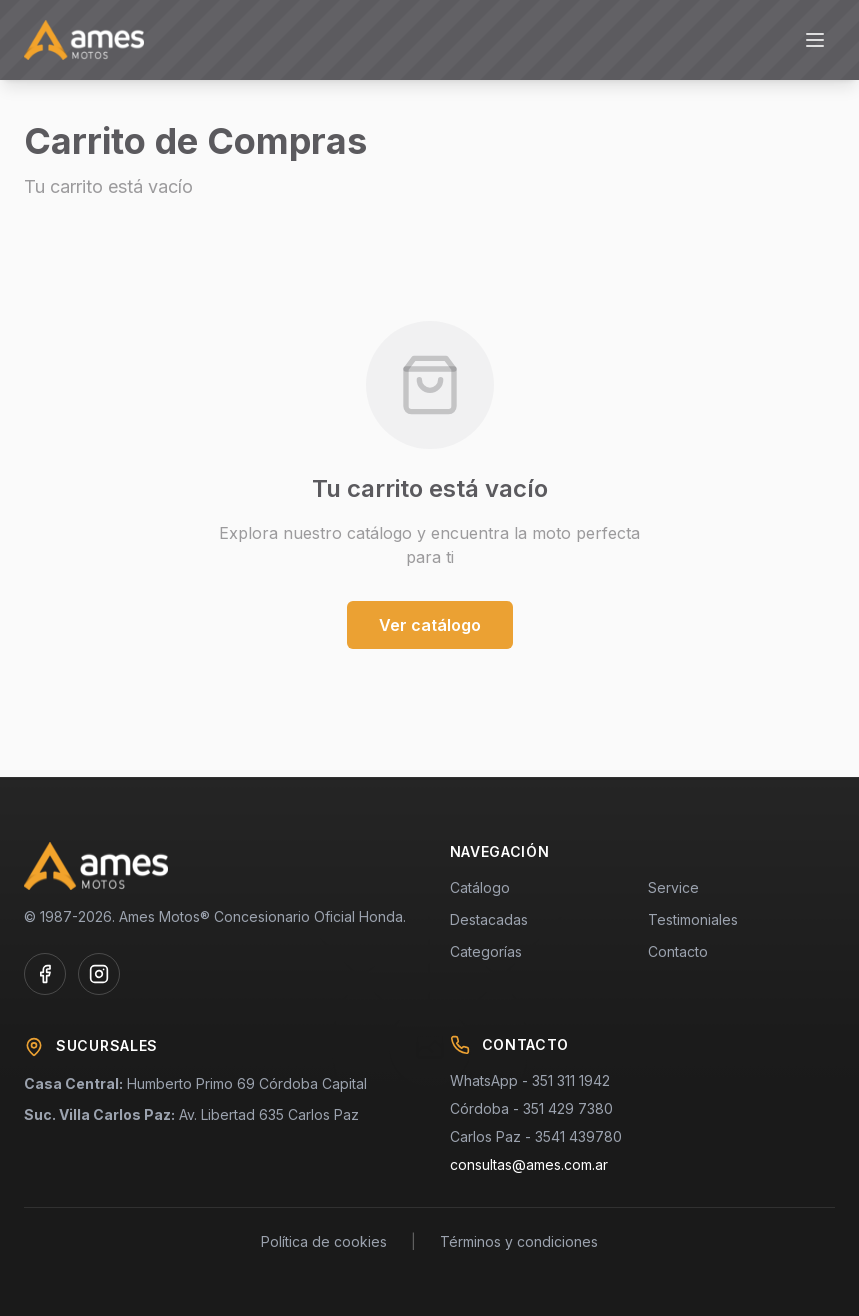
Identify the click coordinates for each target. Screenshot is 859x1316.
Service (673, 887)
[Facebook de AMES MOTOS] (45, 974)
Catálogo (480, 887)
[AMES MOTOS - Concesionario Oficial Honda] (84, 40)
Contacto (678, 951)
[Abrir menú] (815, 40)
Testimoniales (693, 919)
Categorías (486, 951)
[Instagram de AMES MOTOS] (99, 974)
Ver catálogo (430, 625)
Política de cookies (324, 1241)
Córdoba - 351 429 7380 (531, 1108)
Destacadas (489, 919)
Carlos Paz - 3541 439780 (536, 1136)
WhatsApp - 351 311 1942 (530, 1080)
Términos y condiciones (519, 1241)
